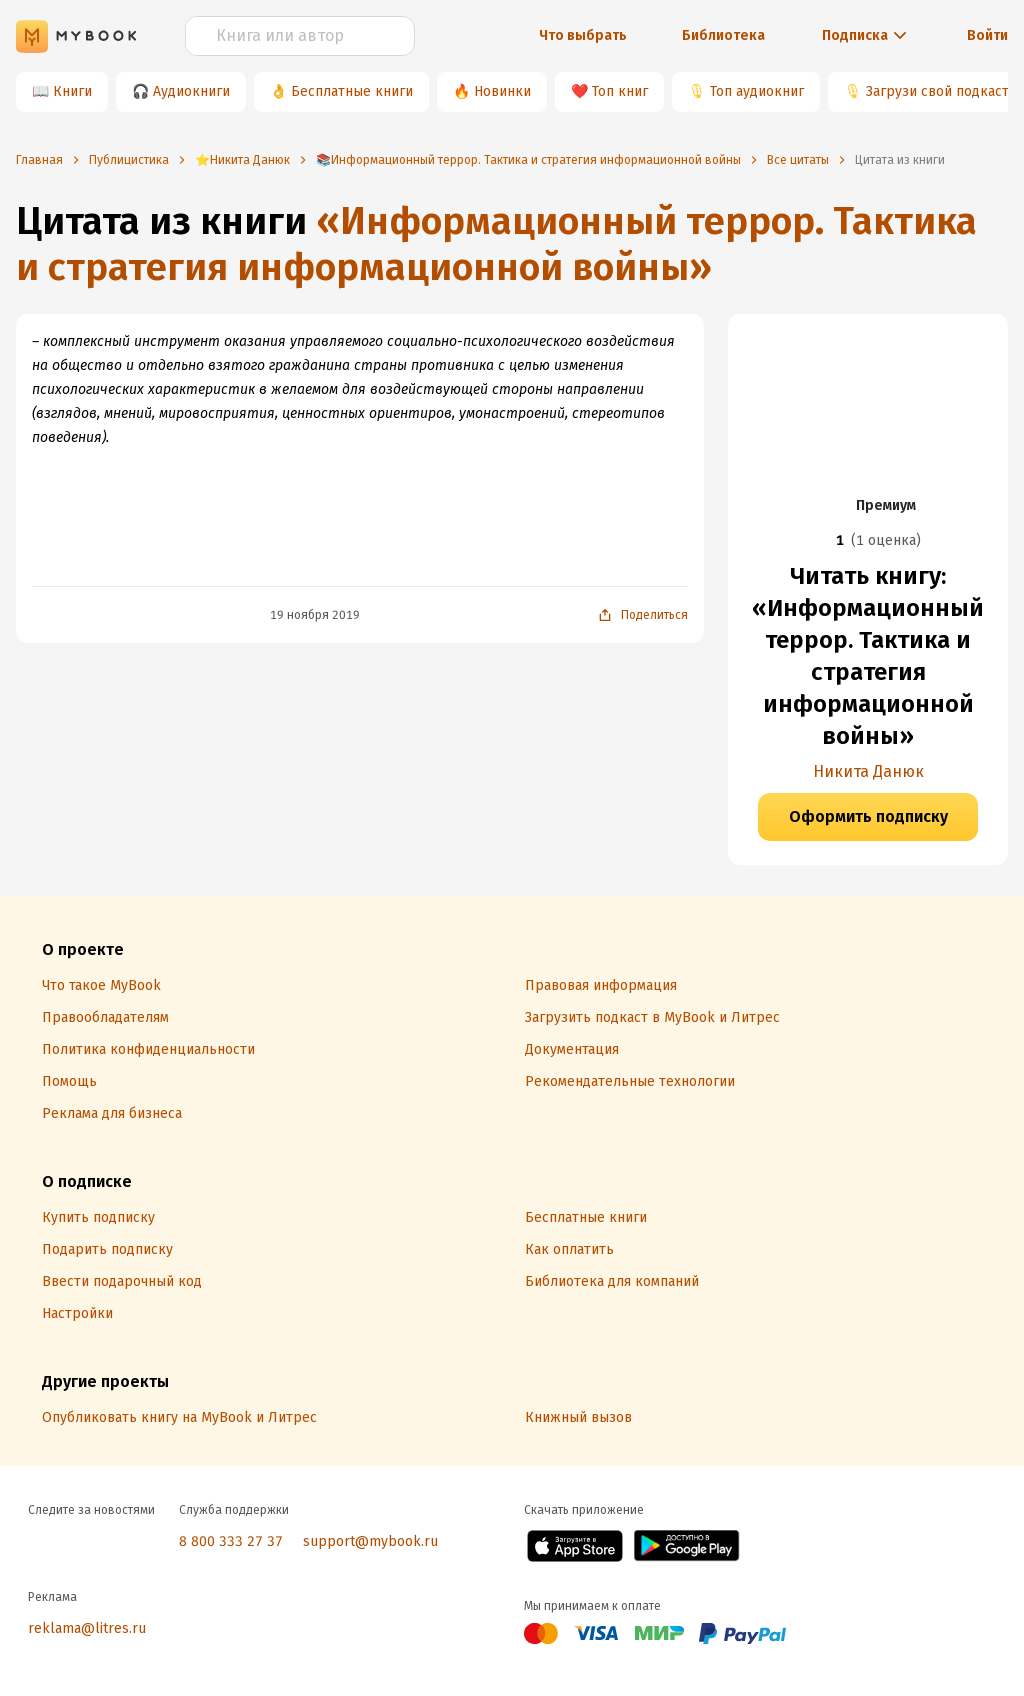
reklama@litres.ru (87, 1628)
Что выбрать (583, 35)
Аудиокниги (191, 91)
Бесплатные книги (352, 91)
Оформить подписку (868, 816)
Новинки (502, 91)
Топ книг (620, 91)
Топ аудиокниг (757, 91)
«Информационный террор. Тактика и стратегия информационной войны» (496, 244)
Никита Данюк (868, 771)
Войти (987, 35)
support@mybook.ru (370, 1541)
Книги (72, 91)
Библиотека (723, 35)
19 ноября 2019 (315, 615)
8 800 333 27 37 (231, 1541)
